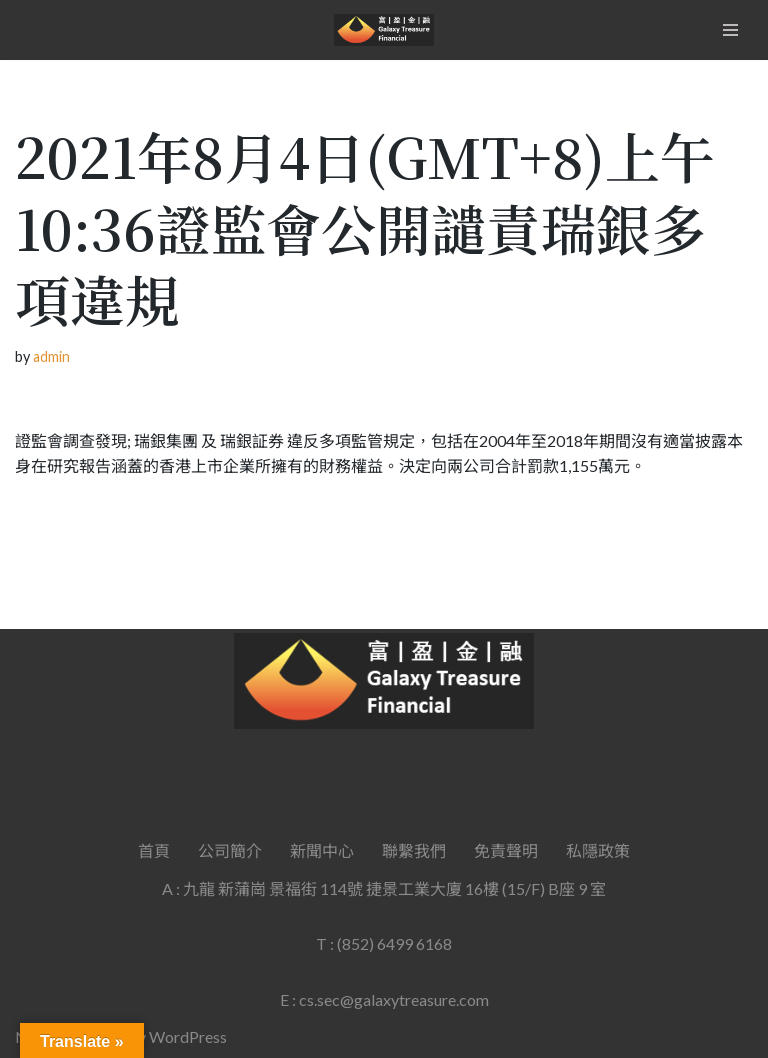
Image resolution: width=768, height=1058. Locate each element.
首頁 (154, 850)
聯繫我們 (414, 850)
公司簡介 (230, 850)
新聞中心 (322, 850)
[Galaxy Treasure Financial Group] (384, 30)
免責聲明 (506, 850)
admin (51, 356)
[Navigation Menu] (730, 30)
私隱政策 (598, 850)
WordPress (188, 1036)
